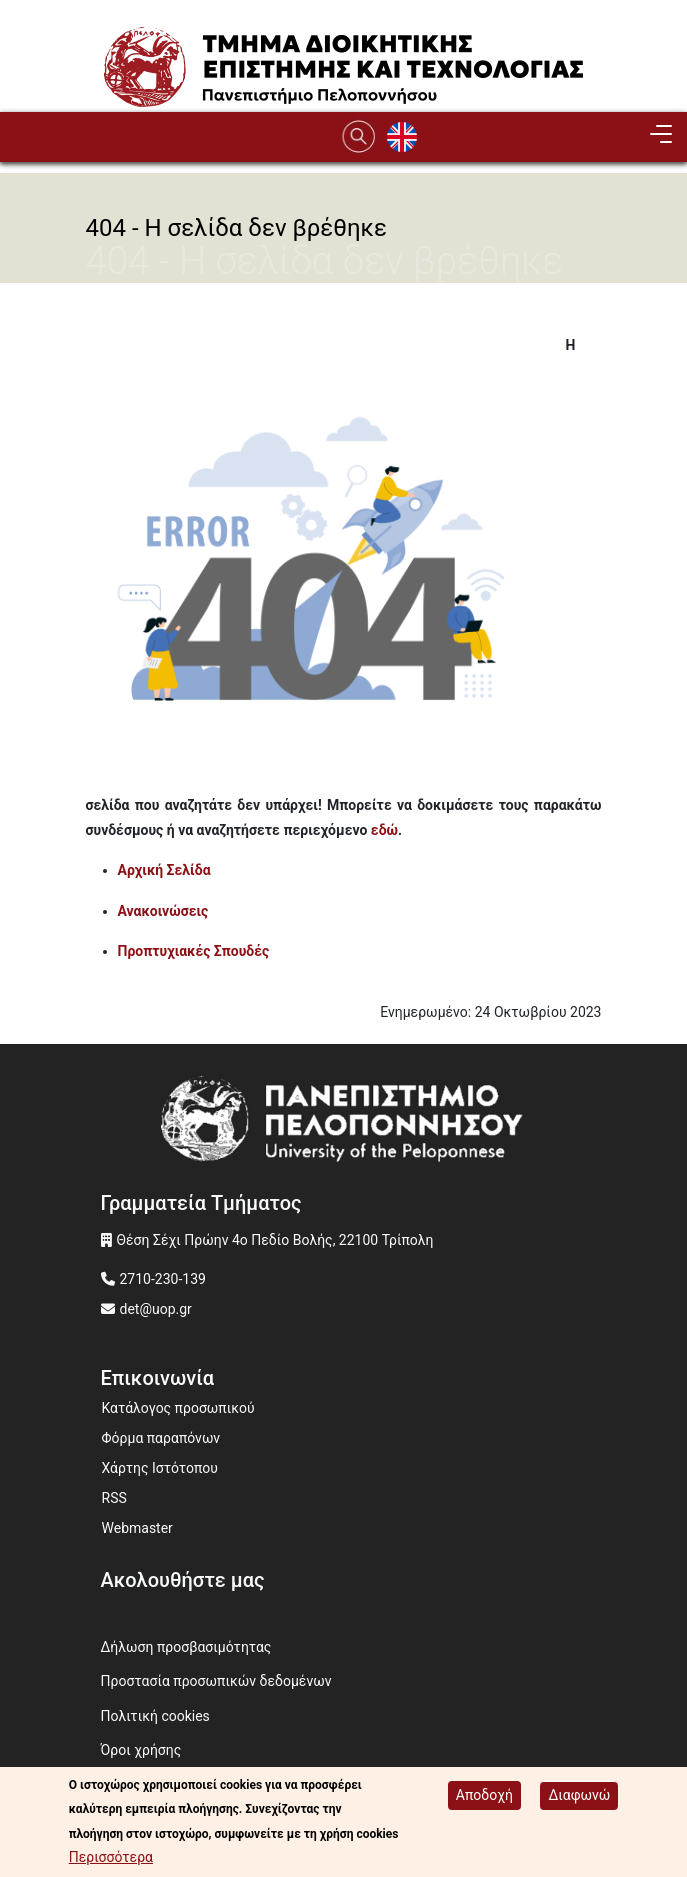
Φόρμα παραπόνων (161, 1438)
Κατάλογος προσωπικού (178, 1408)
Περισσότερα (111, 1859)
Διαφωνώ (579, 1797)
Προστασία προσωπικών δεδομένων (216, 1681)
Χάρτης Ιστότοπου (160, 1468)
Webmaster (137, 1528)
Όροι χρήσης (141, 1750)
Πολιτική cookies (155, 1716)
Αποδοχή (484, 1797)
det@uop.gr (156, 1309)
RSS (114, 1498)
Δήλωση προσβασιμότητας (186, 1647)
